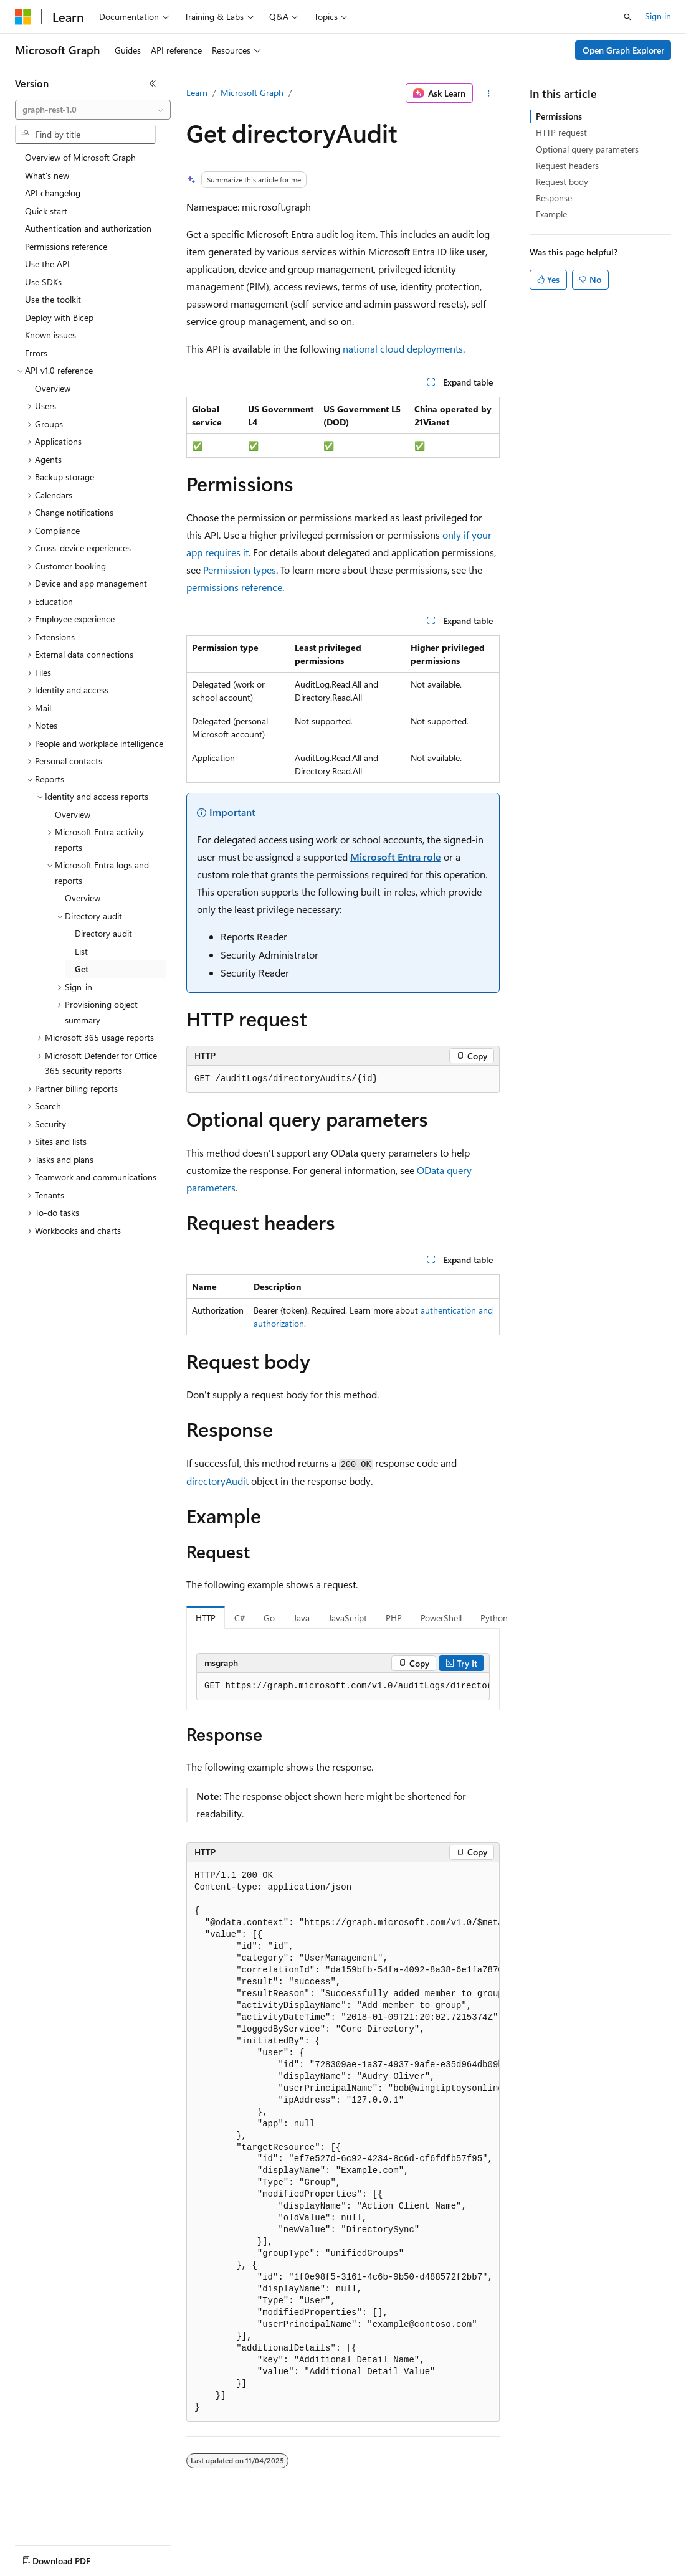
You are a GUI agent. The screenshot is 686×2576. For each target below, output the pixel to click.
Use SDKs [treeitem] (43, 282)
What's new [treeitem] (47, 175)
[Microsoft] (23, 17)
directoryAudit (217, 1480)
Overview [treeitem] (52, 388)
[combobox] (93, 110)
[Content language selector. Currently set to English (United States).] (72, 2558)
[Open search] (627, 17)
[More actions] (489, 93)
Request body (562, 181)
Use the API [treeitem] (47, 264)
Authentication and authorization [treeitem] (88, 228)
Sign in (658, 16)
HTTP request (561, 132)
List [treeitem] (81, 951)
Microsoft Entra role (395, 856)
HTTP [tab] (206, 1618)
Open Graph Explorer (623, 50)
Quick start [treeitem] (46, 211)
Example (551, 214)
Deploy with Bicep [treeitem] (59, 317)
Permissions (559, 116)
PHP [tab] (394, 1618)
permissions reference (234, 587)
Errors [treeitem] (36, 353)
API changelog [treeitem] (52, 193)
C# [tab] (239, 1618)
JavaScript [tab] (347, 1618)
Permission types (239, 569)
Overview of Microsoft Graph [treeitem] (80, 157)
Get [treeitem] (81, 969)
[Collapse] (153, 83)
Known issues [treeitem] (50, 335)
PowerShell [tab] (441, 1618)
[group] (343, 1686)
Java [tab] (301, 1618)
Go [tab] (269, 1618)
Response (554, 198)
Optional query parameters (587, 149)
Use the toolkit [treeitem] (53, 299)
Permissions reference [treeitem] (66, 246)
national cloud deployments (403, 348)
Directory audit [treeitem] (103, 933)
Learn (196, 92)
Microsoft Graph (252, 92)
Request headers (567, 165)
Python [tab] (494, 1618)
